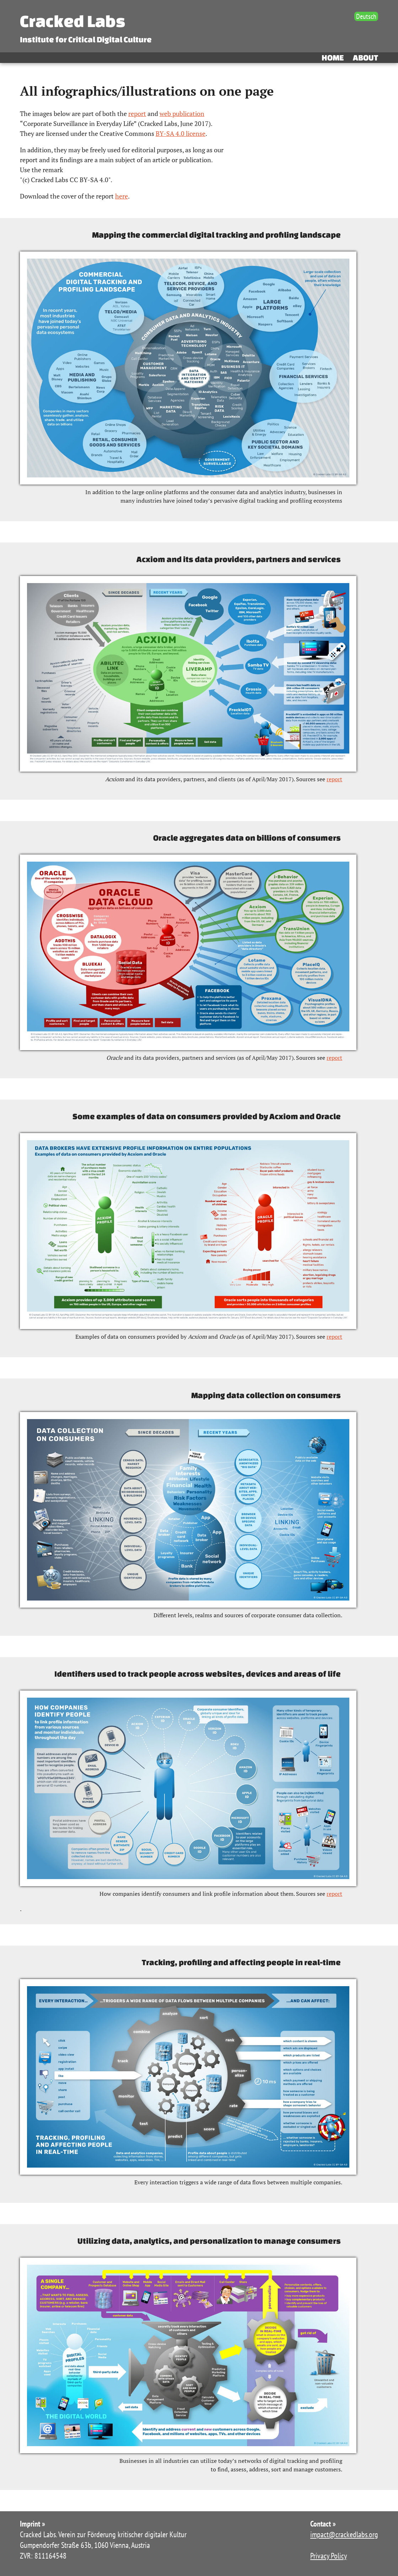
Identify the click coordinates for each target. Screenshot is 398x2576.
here (121, 196)
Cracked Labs (72, 20)
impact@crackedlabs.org (344, 2534)
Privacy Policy (328, 2556)
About (365, 57)
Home (333, 57)
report (137, 113)
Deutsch (366, 16)
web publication (182, 113)
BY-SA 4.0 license (180, 133)
